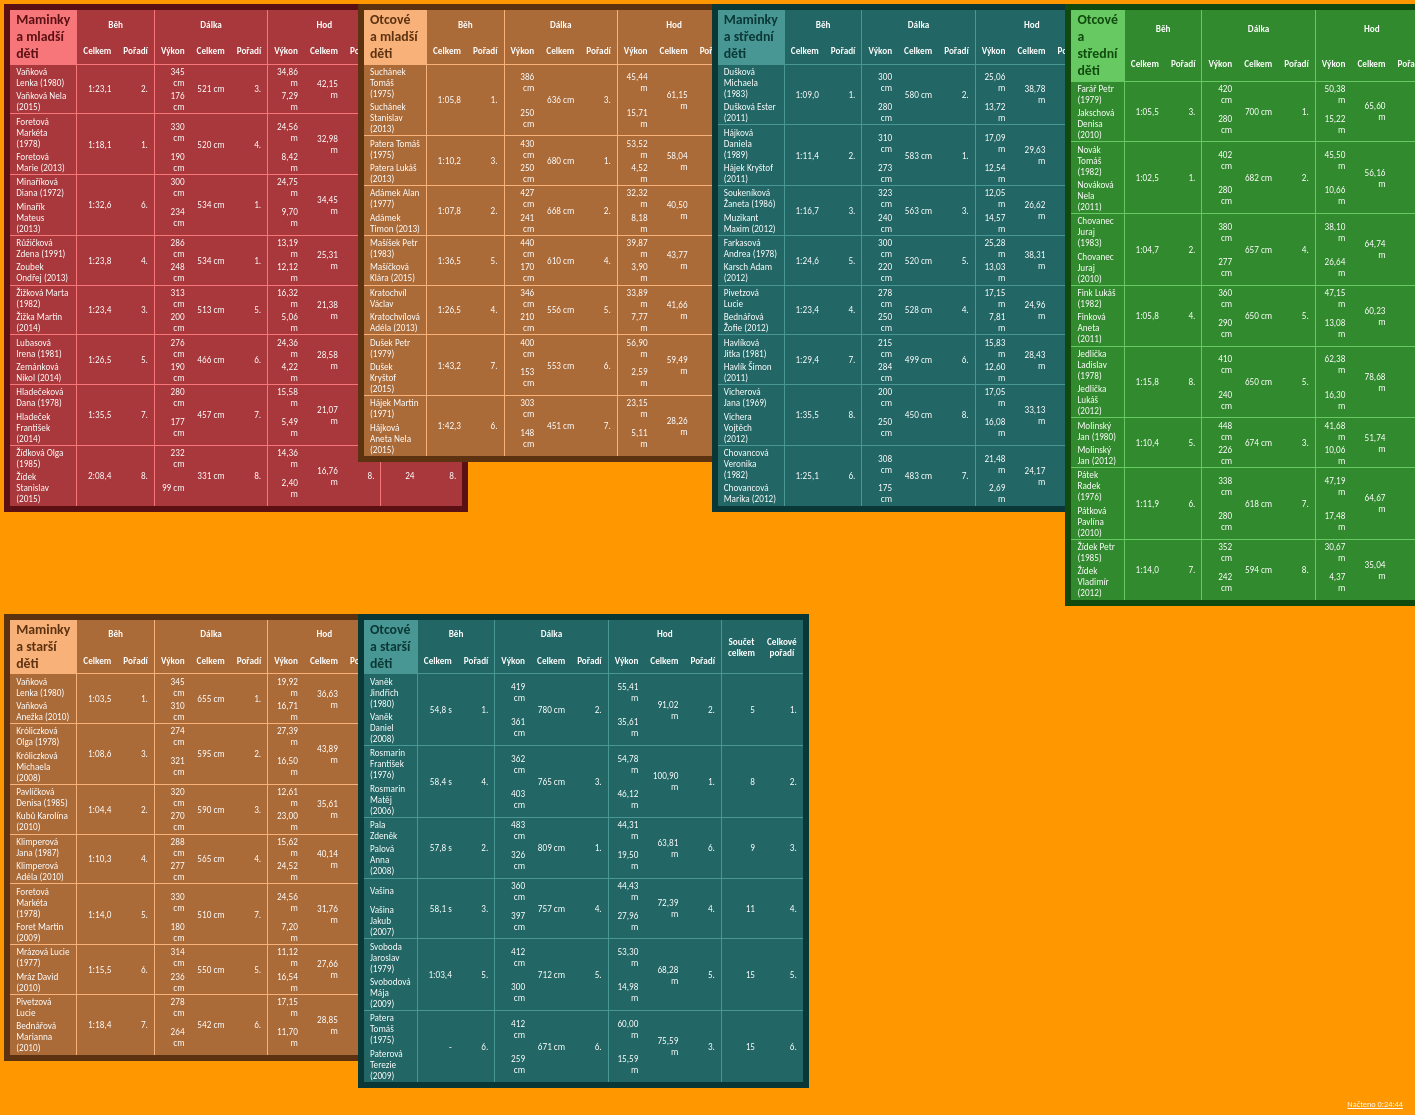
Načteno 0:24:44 (1375, 1104)
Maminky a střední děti (751, 36)
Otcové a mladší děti (394, 36)
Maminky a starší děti (43, 646)
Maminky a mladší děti (43, 36)
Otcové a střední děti (1097, 45)
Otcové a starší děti (390, 646)
